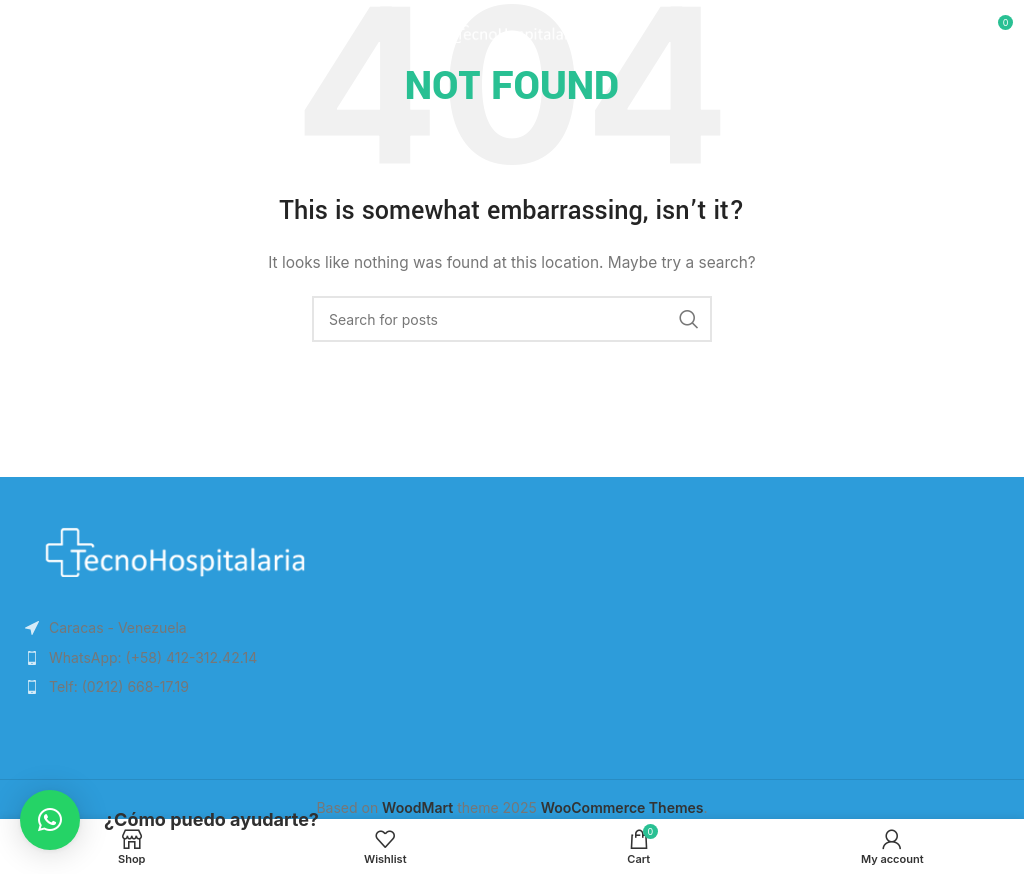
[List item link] (256, 658)
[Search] (512, 319)
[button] (50, 820)
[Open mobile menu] (48, 30)
